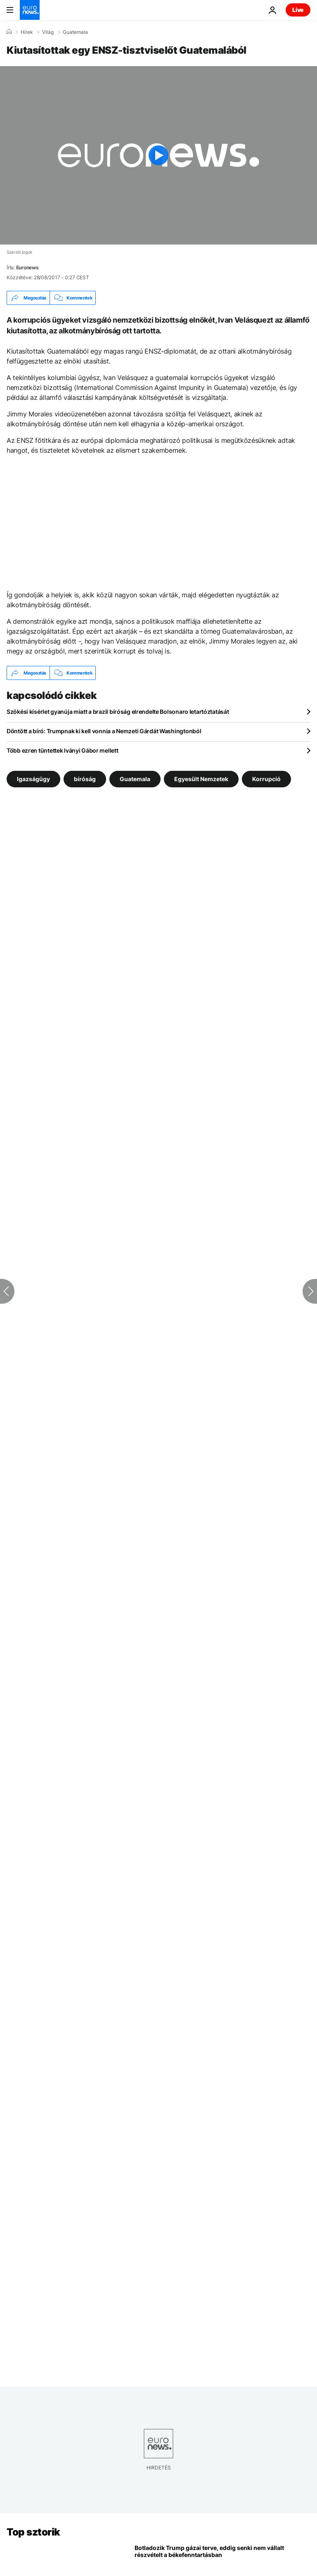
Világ (48, 32)
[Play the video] (158, 155)
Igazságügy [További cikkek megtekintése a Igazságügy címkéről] (33, 778)
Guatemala (75, 32)
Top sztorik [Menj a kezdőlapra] (33, 2532)
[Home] (9, 32)
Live (298, 9)
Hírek (27, 32)
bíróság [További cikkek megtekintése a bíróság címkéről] (85, 778)
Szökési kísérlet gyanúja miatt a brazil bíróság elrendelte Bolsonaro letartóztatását (118, 711)
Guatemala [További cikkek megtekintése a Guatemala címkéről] (135, 778)
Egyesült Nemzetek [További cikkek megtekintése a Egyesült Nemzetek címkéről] (201, 778)
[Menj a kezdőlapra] (30, 10)
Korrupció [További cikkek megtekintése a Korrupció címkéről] (266, 778)
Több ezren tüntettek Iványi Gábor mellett (62, 750)
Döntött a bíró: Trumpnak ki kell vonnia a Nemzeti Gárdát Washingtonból (104, 730)
